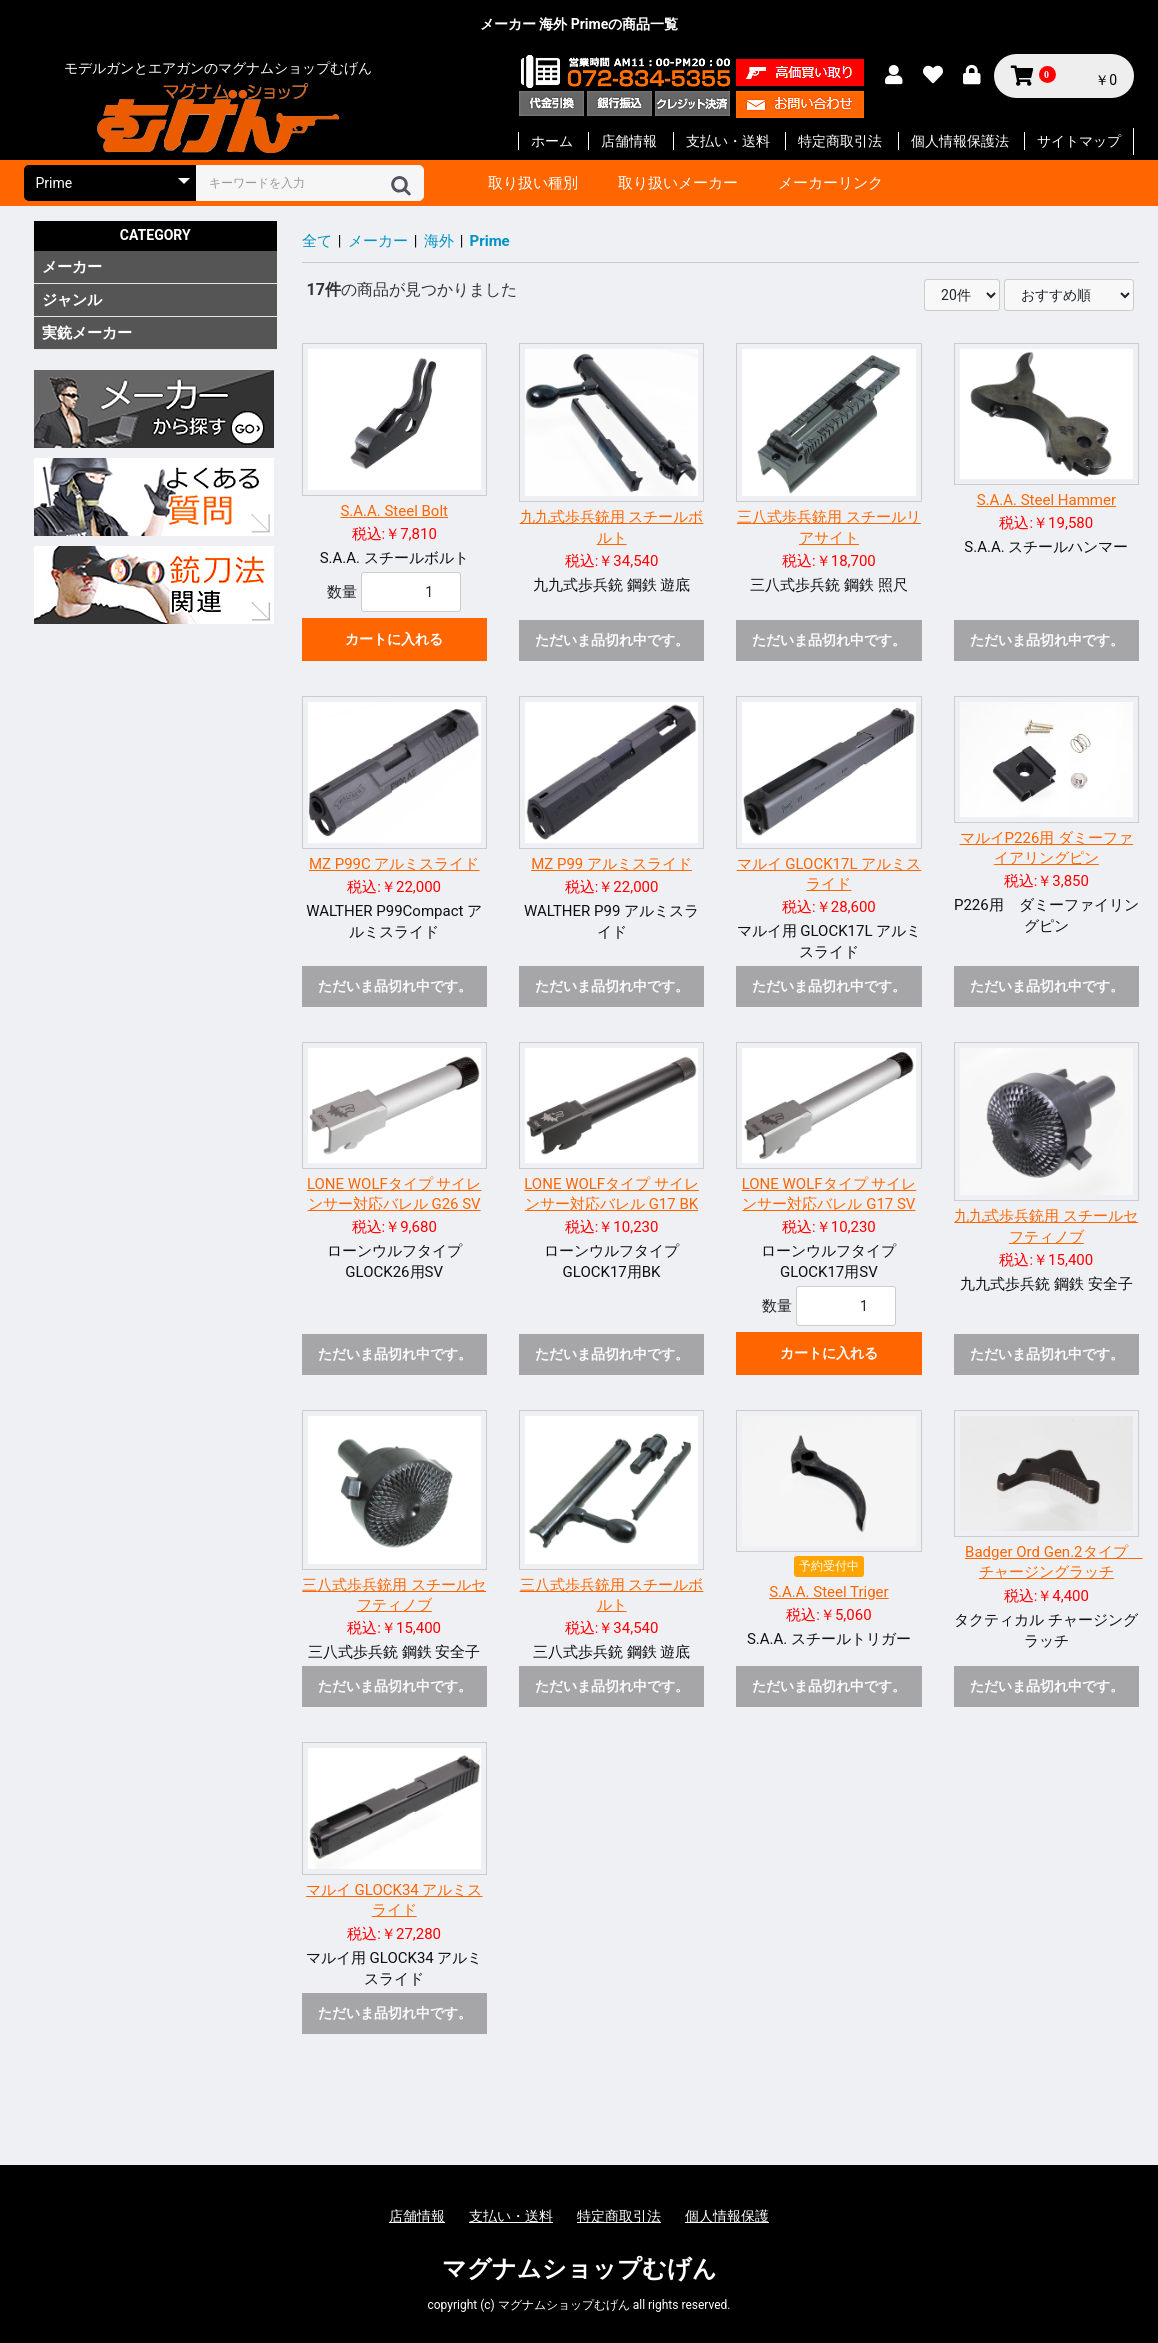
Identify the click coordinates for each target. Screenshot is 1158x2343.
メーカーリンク (830, 183)
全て (317, 241)
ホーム (552, 141)
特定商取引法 (840, 141)
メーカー (72, 267)
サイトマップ (1079, 141)
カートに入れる (394, 639)
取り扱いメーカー (678, 183)
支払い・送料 (728, 141)
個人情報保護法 (960, 141)
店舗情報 (629, 141)
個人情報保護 (727, 2216)
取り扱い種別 (533, 183)
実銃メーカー (87, 333)
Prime (490, 241)
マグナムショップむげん (579, 2269)
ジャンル (72, 300)
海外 (439, 241)
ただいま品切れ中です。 (612, 640)
